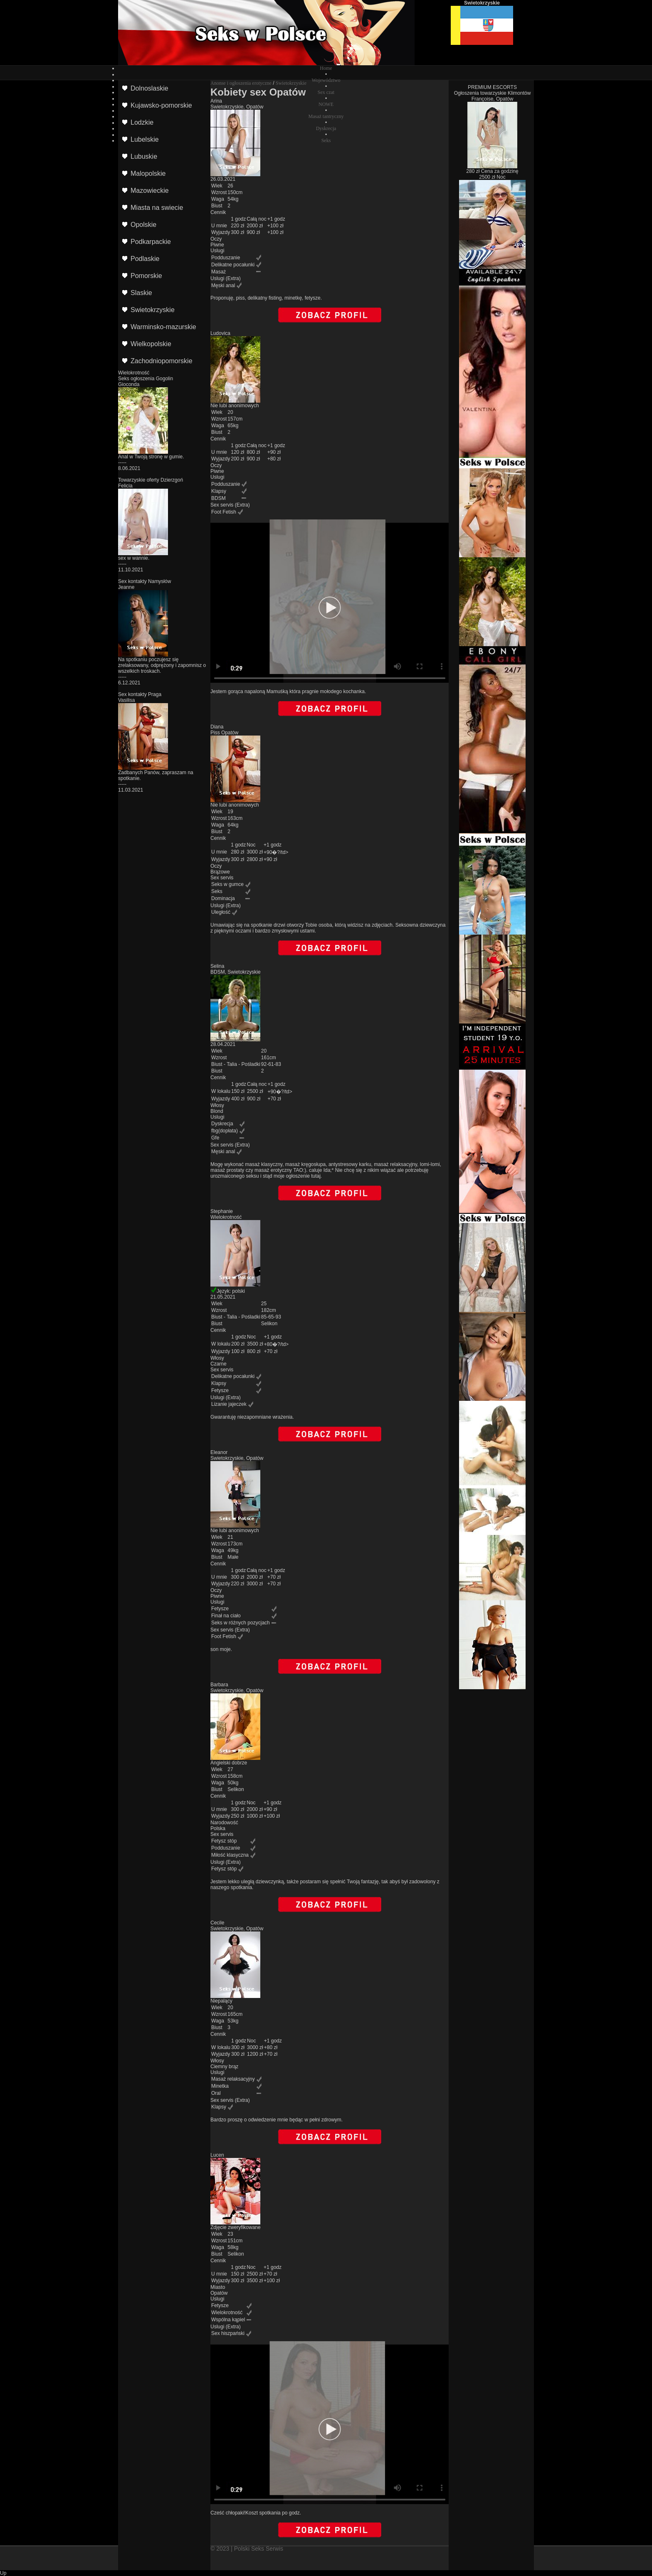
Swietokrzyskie (291, 83)
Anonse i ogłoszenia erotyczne (241, 83)
